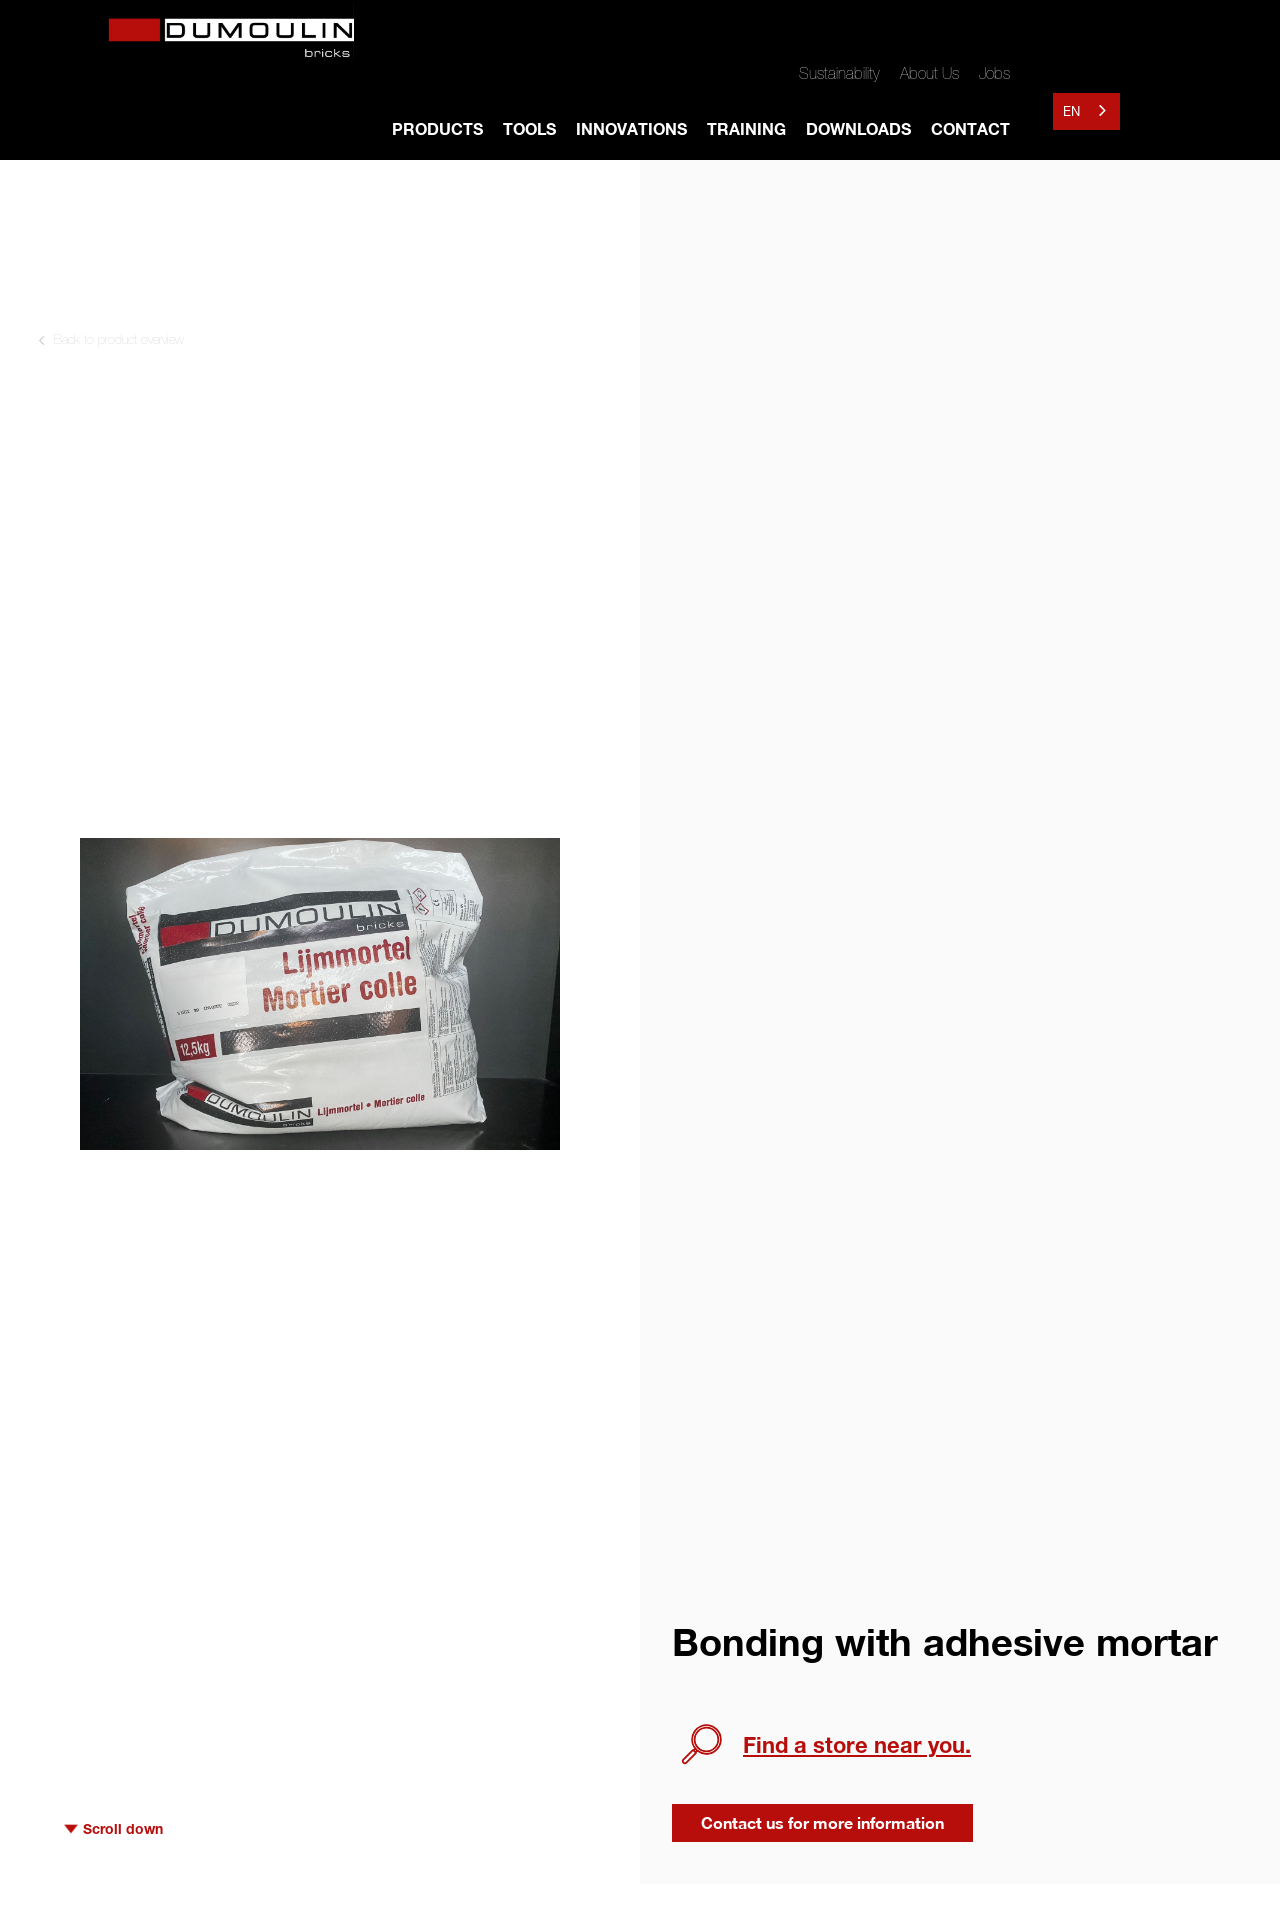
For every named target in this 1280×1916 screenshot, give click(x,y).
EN (1071, 111)
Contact (970, 129)
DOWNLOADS (858, 128)
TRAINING (746, 128)
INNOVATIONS (631, 128)
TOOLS (529, 128)
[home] (240, 34)
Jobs (994, 73)
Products (437, 128)
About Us (929, 73)
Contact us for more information (822, 1822)
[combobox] (1086, 111)
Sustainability (839, 73)
